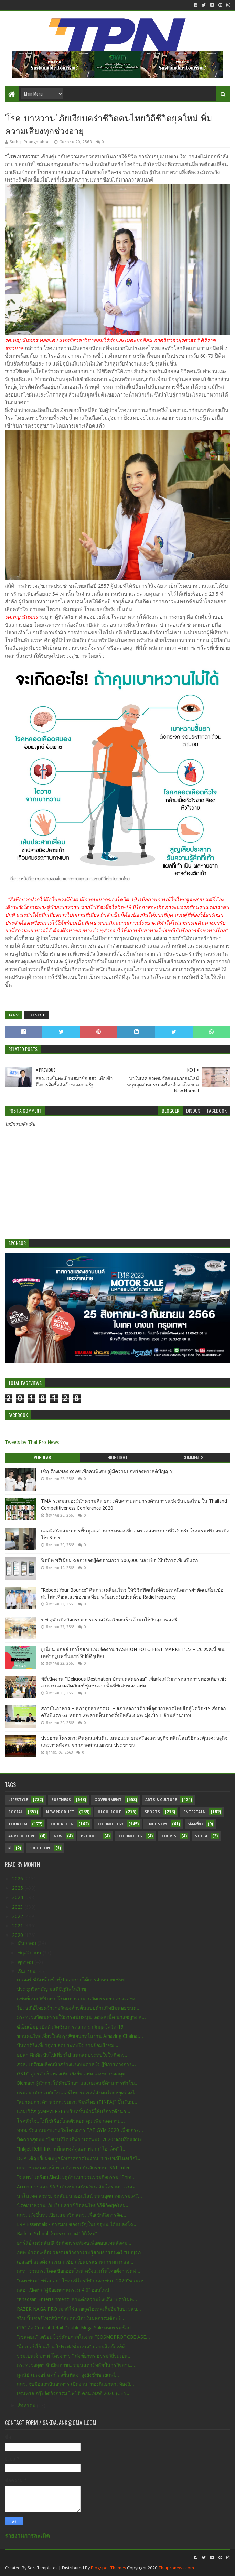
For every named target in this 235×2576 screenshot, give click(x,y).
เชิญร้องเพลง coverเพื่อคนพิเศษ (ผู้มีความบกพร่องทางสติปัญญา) (107, 1471)
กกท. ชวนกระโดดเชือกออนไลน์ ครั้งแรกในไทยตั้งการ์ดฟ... (78, 2271)
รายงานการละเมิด (27, 2536)
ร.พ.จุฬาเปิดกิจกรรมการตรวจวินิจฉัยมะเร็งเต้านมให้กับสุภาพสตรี (109, 1619)
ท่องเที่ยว (195, 1824)
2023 (18, 1907)
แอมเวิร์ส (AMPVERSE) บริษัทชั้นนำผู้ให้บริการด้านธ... (73, 2111)
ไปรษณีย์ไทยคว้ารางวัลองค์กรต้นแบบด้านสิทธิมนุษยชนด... (79, 2008)
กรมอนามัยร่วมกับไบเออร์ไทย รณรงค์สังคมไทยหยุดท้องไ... (78, 2092)
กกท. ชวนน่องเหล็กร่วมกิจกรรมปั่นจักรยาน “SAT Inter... (75, 2167)
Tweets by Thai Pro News (32, 1442)
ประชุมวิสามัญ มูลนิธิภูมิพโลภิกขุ (51, 1989)
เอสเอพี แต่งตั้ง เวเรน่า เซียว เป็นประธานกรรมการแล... (75, 2262)
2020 (18, 1935)
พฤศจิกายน (30, 1953)
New (58, 1836)
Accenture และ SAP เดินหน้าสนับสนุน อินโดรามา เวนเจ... (78, 2186)
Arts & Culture (161, 1800)
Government (108, 1800)
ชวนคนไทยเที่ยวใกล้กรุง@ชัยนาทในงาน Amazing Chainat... (80, 2036)
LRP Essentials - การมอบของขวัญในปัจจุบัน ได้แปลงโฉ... (77, 2224)
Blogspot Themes (108, 2567)
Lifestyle (36, 1015)
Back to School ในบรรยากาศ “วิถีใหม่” (57, 2233)
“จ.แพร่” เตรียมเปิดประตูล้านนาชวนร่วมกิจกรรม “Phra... (76, 2177)
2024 (18, 1897)
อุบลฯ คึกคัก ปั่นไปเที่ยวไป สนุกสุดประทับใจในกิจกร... (73, 2055)
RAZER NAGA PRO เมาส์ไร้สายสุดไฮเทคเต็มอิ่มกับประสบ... (79, 2309)
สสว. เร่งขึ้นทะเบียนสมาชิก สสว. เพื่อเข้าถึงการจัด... (71, 2215)
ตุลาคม (26, 1962)
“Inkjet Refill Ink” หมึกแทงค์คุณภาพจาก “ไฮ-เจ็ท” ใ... (72, 2149)
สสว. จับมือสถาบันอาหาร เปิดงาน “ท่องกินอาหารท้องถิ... (75, 2384)
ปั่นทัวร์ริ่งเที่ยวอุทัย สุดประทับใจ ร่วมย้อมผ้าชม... (67, 2045)
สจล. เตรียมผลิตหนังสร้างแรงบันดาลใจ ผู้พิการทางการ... (76, 2064)
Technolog (130, 1836)
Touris (169, 1836)
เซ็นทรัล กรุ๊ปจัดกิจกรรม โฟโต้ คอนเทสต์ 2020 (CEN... (74, 2393)
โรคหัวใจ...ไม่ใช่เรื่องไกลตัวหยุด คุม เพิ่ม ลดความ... (71, 2121)
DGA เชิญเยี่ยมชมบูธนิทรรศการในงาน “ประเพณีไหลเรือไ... (79, 2158)
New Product (60, 1812)
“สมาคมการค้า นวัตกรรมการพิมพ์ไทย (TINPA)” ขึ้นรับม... (77, 2102)
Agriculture (21, 1836)
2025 (18, 1888)
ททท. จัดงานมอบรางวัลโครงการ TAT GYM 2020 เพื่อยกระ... (80, 2130)
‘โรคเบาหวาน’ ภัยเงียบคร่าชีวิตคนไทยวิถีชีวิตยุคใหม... (73, 2205)
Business (61, 1800)
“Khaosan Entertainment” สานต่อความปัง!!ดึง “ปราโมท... (77, 2299)
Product (90, 1836)
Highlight (109, 1812)
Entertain (194, 1812)
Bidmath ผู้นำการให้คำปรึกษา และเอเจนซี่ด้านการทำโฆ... (78, 2083)
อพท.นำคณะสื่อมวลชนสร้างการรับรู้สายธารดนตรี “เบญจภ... (81, 2252)
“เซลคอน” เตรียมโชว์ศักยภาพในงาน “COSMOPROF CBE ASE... (83, 2337)
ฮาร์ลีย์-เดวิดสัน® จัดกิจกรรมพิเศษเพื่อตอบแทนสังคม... (74, 2243)
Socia (201, 1836)
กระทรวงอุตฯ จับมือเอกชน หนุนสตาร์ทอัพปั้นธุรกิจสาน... (76, 2365)
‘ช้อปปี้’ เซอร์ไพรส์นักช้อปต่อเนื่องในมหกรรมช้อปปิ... (71, 2318)
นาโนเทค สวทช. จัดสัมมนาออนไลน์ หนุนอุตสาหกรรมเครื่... (79, 2196)
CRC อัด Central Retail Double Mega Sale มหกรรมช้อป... (76, 2327)
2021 (18, 1925)
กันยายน (27, 1971)
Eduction (39, 1848)
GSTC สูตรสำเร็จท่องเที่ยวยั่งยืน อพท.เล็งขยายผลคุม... (73, 2073)
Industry (157, 1824)
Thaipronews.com (176, 2567)
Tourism (17, 1824)
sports (152, 1812)
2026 (18, 1878)
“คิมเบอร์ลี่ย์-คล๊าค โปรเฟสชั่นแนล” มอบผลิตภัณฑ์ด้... (73, 2346)
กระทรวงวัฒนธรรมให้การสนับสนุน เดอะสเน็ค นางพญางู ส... (81, 2017)
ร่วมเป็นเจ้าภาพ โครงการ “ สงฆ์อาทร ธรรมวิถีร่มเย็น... (74, 2356)
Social (15, 1812)
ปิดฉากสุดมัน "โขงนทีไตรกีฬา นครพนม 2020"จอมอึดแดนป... (82, 2139)
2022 (18, 1916)
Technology (110, 1824)
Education (62, 1824)
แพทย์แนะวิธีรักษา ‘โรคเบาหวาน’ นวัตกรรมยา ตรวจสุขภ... (78, 1998)
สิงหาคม (27, 2405)
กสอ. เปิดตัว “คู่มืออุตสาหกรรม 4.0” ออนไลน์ (63, 2290)
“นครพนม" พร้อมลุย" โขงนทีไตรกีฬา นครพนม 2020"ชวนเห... (82, 2280)
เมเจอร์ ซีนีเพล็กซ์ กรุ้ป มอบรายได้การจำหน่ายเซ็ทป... (73, 1979)
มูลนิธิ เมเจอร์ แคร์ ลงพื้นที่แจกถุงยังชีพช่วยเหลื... (68, 2375)
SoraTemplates (42, 2567)
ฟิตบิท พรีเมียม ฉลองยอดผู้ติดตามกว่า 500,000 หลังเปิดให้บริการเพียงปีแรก (119, 1560)
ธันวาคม (28, 1943)
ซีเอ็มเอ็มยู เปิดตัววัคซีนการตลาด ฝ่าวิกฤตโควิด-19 (70, 2027)
